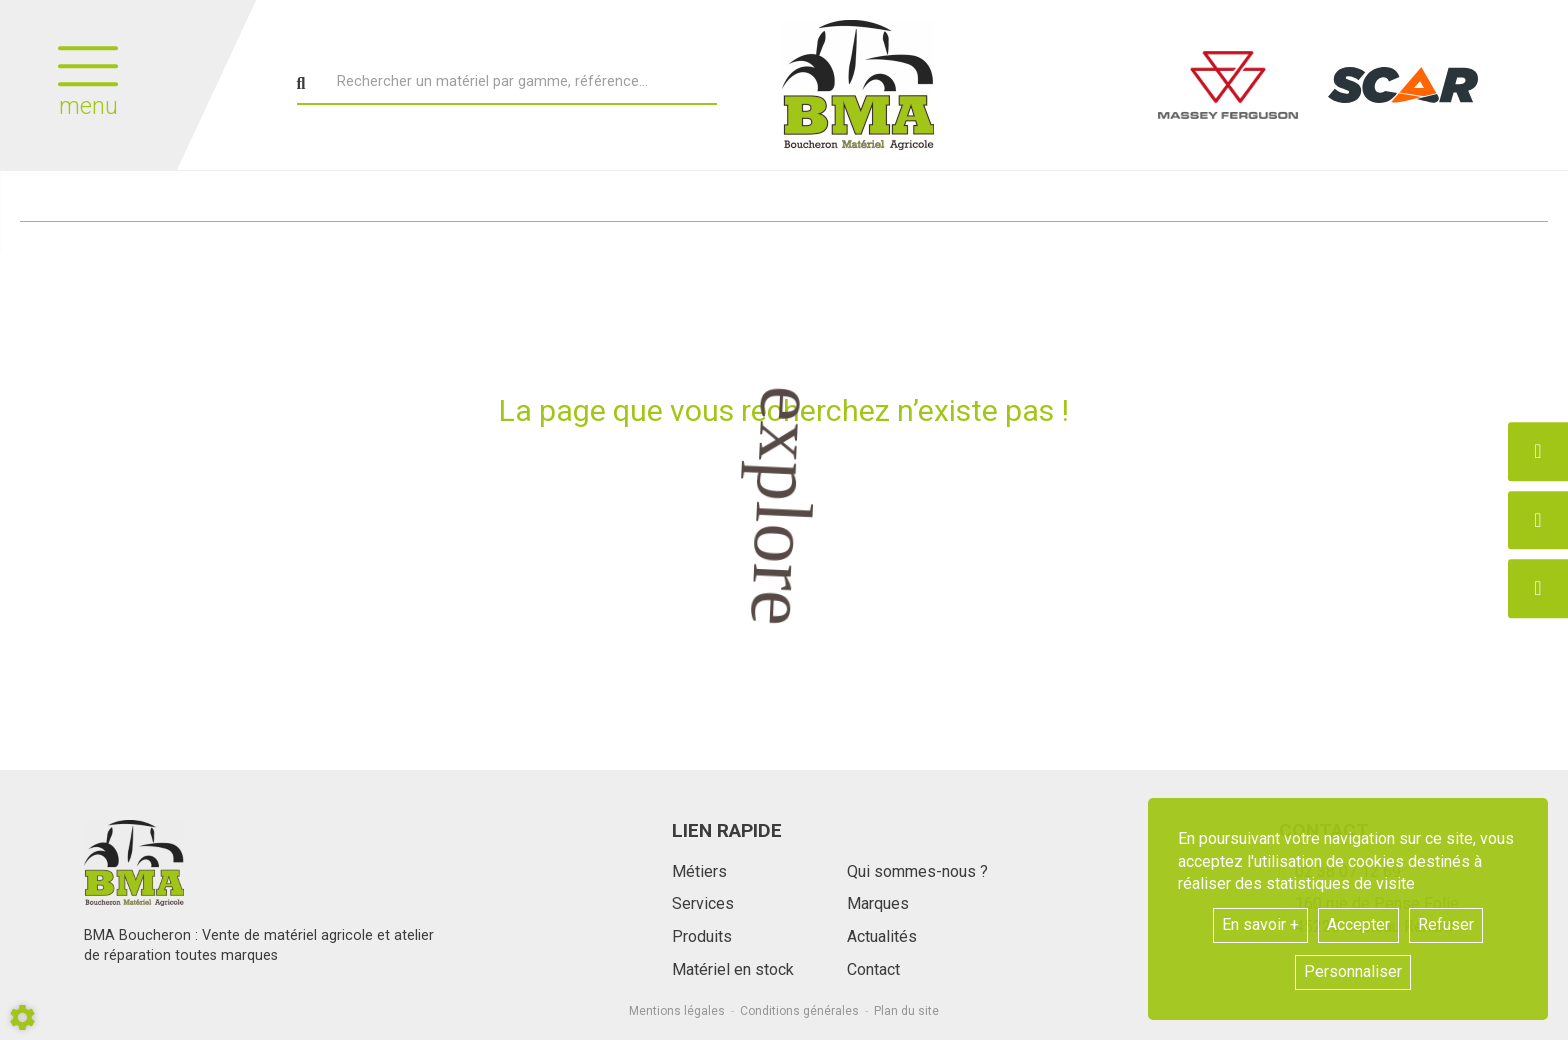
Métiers (699, 871)
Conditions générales (799, 1011)
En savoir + (1260, 924)
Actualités (882, 936)
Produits (702, 936)
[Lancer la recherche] (301, 84)
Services (703, 903)
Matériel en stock (733, 969)
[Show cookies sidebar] (22, 1017)
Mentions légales (677, 1011)
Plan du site (906, 1011)
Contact (873, 969)
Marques (878, 903)
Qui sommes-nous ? (917, 871)
